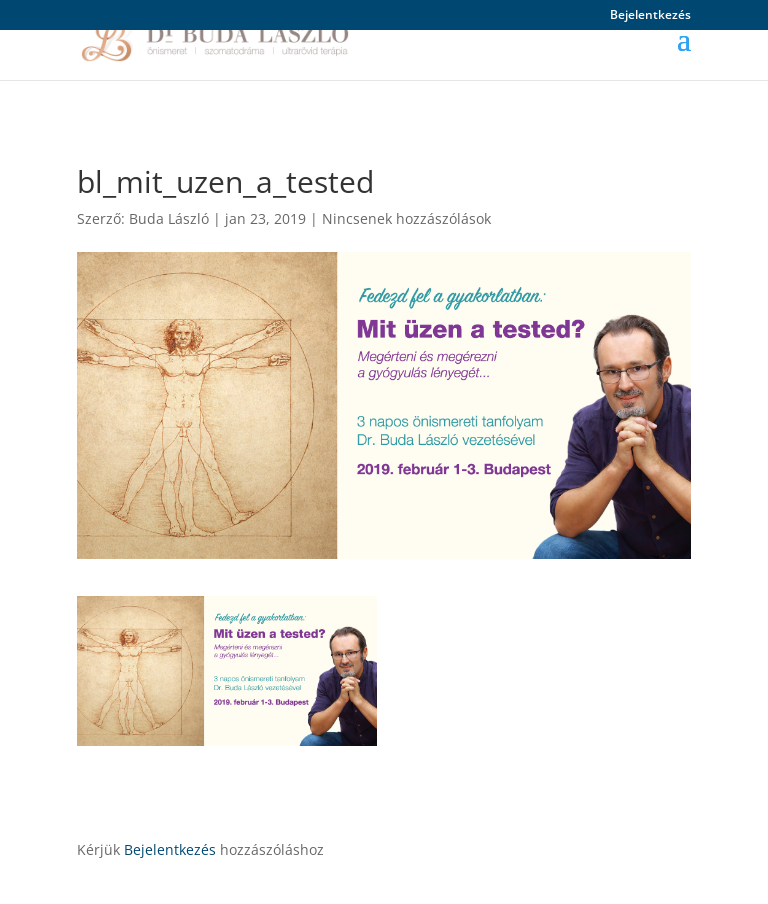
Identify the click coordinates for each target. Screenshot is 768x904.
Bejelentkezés (650, 16)
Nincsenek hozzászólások (406, 218)
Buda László (169, 218)
